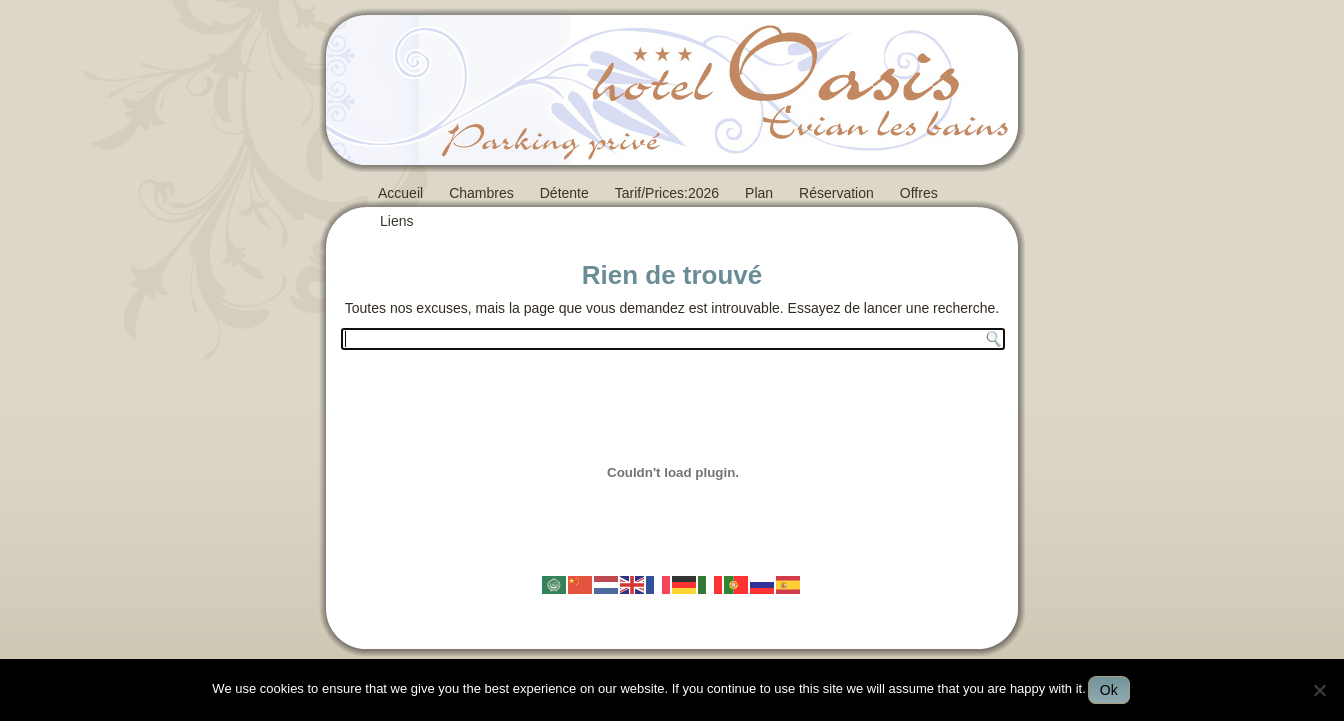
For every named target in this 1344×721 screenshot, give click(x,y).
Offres (919, 193)
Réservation (836, 193)
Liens (396, 221)
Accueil (400, 193)
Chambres (481, 193)
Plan (759, 193)
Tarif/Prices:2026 (667, 193)
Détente (564, 193)
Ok (1109, 690)
